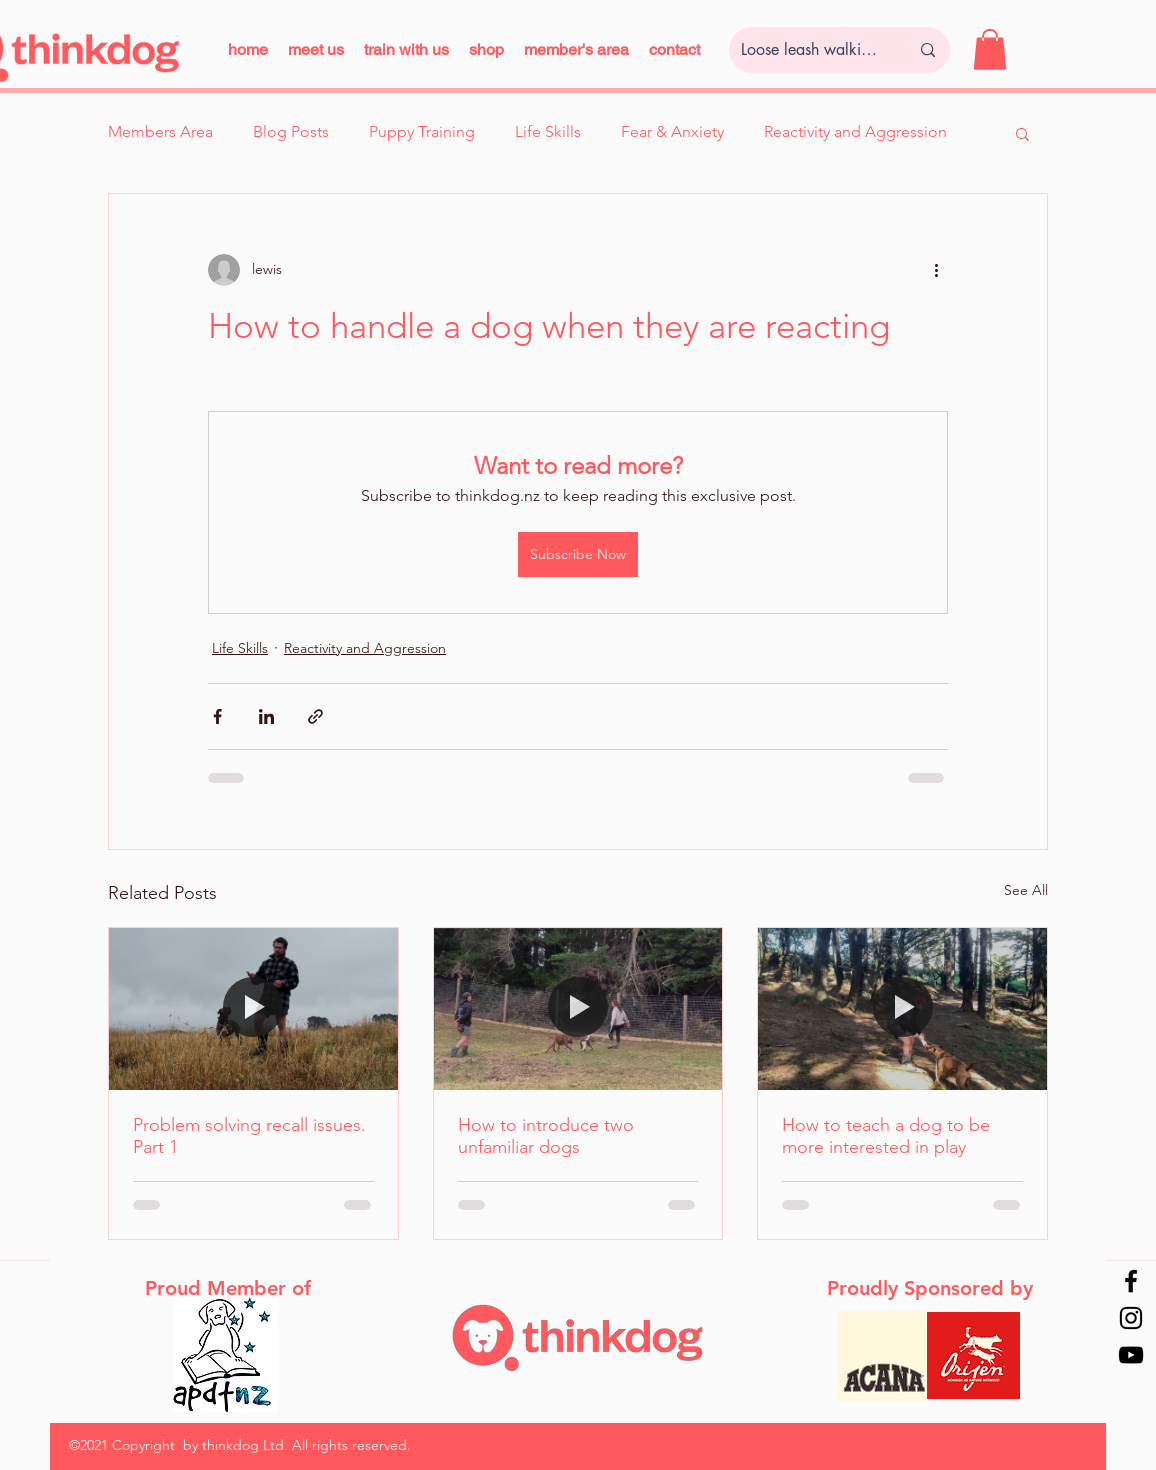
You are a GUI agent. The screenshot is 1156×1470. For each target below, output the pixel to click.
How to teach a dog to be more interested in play (886, 1136)
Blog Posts (291, 131)
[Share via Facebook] (217, 716)
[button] (406, 49)
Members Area (160, 131)
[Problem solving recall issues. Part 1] (253, 1009)
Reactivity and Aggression (855, 131)
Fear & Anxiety (672, 131)
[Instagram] (1131, 1318)
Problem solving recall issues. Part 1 (249, 1136)
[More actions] (936, 270)
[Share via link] (315, 716)
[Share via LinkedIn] (266, 716)
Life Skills (548, 131)
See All (1026, 890)
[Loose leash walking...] (810, 50)
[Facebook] (1131, 1281)
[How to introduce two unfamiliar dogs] (578, 1009)
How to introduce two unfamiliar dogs (546, 1136)
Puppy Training (422, 131)
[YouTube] (1131, 1355)
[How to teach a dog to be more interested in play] (902, 1009)
